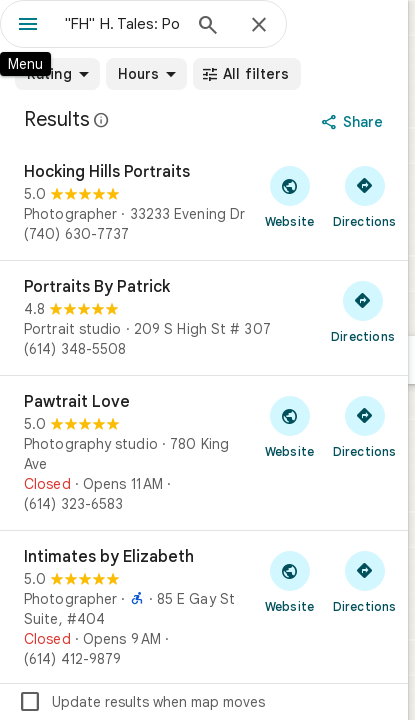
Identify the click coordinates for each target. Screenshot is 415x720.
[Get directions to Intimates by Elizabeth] (364, 581)
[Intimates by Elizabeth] (204, 608)
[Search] (208, 27)
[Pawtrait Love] (204, 453)
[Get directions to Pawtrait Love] (364, 426)
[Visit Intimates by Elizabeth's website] (289, 581)
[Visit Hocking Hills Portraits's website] (289, 196)
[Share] (354, 122)
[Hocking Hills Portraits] (204, 203)
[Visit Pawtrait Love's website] (289, 426)
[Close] (259, 26)
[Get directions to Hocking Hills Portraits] (364, 196)
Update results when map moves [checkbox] (141, 702)
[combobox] (122, 24)
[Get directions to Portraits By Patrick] (363, 311)
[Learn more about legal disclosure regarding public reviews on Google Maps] (102, 120)
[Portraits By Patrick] (204, 318)
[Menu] (28, 26)
